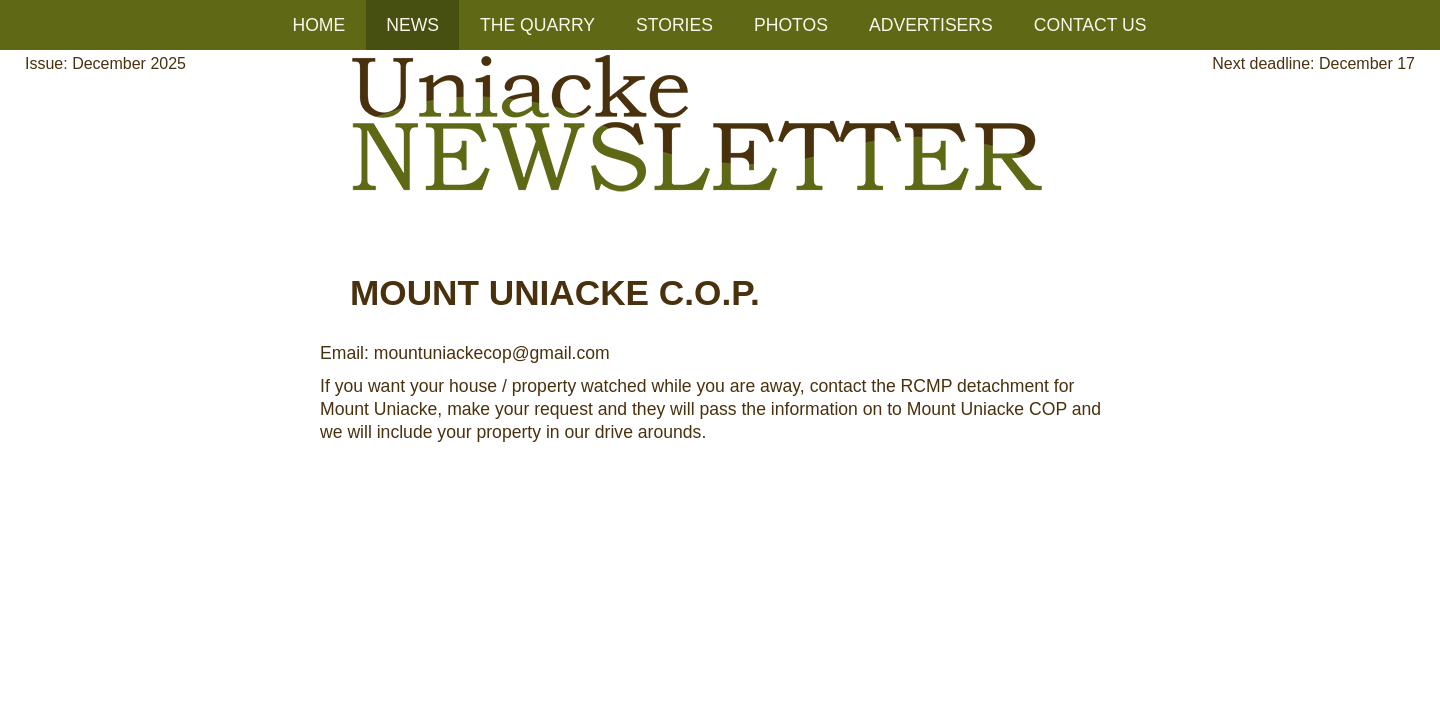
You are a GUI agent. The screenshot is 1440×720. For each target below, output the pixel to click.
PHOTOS (791, 25)
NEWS (412, 25)
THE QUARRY (537, 25)
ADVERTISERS (931, 25)
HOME (318, 25)
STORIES (674, 25)
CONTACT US (1090, 25)
